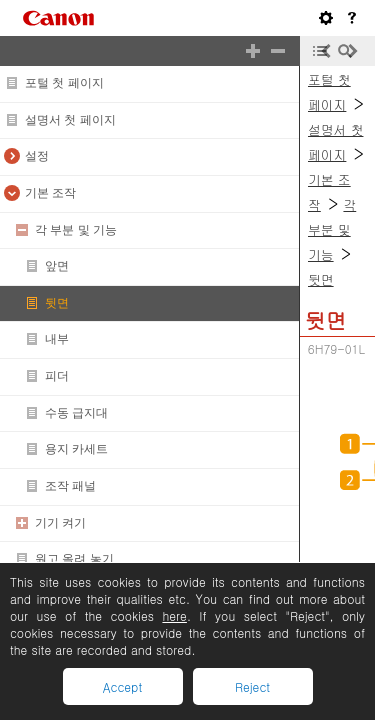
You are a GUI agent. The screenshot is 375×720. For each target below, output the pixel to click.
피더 (57, 376)
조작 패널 (70, 486)
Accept (122, 686)
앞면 (57, 266)
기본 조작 (50, 193)
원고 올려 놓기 (74, 559)
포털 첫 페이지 (64, 83)
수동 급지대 (76, 413)
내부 (57, 339)
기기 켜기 (60, 523)
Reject (252, 686)
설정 (37, 156)
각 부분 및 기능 (76, 230)
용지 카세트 (76, 449)
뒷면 (57, 303)
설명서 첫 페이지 (70, 120)
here (174, 615)
